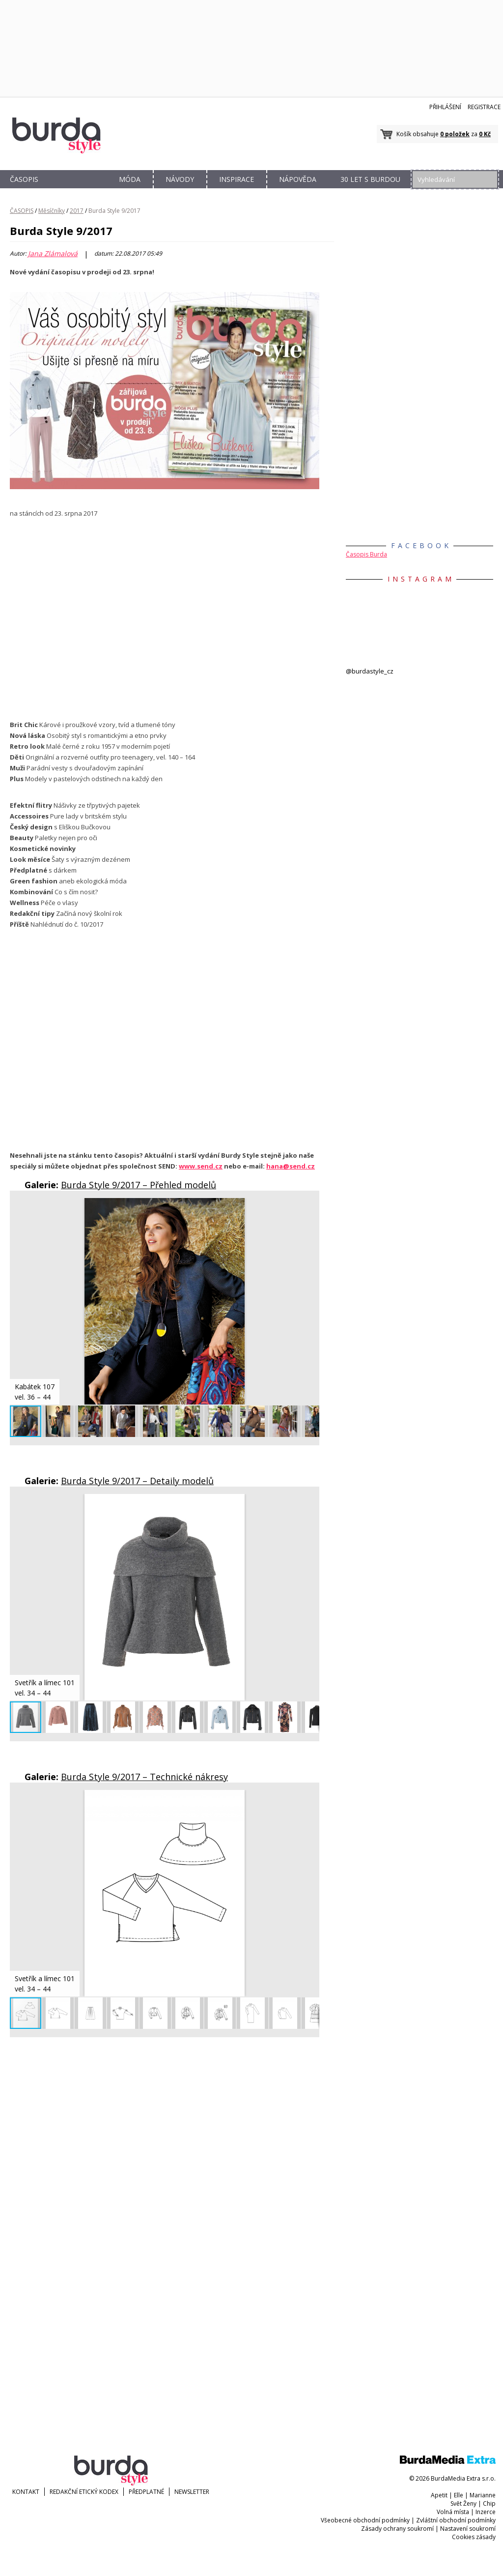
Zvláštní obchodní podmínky (456, 2520)
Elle (458, 2495)
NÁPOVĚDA (297, 179)
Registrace (484, 107)
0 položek (455, 134)
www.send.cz (201, 1166)
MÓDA (129, 179)
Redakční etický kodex (84, 2492)
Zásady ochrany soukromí (397, 2528)
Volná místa (453, 2512)
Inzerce (485, 2512)
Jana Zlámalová (53, 253)
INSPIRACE (236, 179)
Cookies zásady (474, 2537)
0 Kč (485, 134)
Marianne (483, 2495)
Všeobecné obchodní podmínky (365, 2520)
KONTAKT (25, 2492)
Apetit (439, 2495)
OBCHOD (77, 190)
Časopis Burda (366, 554)
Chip (489, 2503)
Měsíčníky (51, 210)
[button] (310, 1207)
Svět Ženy (463, 2503)
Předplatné (146, 2492)
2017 (77, 210)
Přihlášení (445, 107)
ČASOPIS (24, 179)
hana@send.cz (290, 1166)
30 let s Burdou (370, 179)
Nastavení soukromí (468, 2528)
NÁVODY (180, 179)
